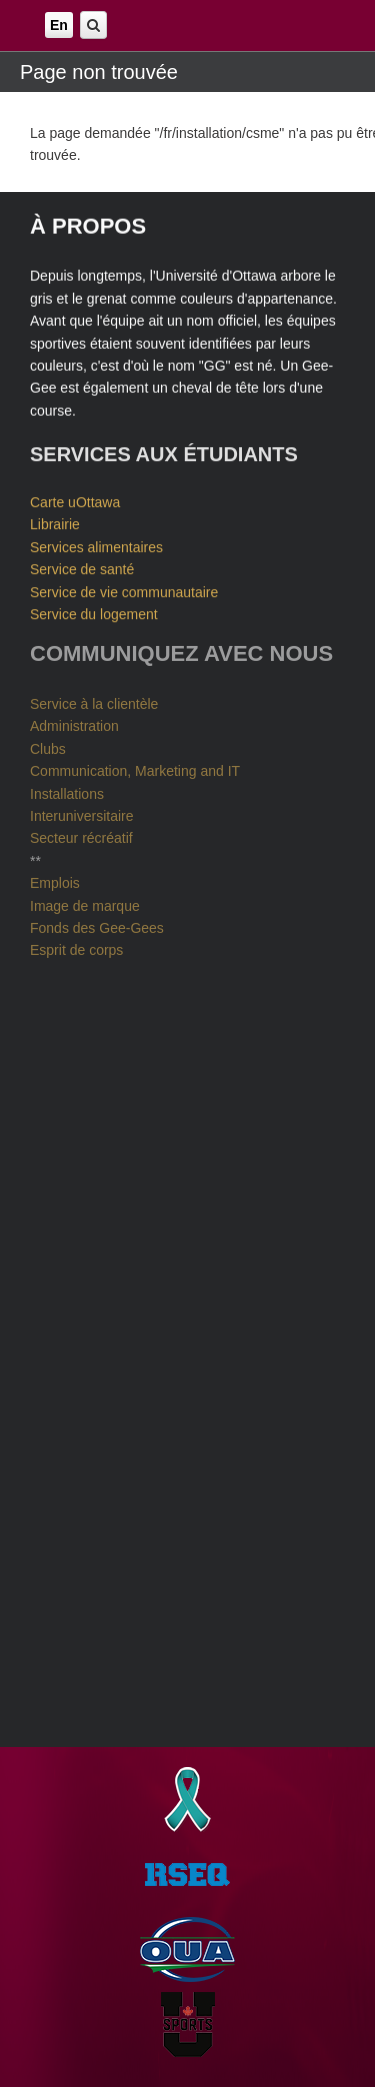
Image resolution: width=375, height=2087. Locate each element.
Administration (74, 724)
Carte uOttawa (75, 501)
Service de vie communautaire (124, 591)
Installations (67, 791)
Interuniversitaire (82, 813)
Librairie (55, 524)
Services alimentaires (96, 546)
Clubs (48, 746)
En (59, 25)
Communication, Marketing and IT (135, 768)
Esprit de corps (76, 947)
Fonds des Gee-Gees (97, 925)
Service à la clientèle (94, 701)
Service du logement (94, 613)
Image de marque (85, 903)
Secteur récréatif (81, 836)
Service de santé (82, 568)
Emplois (55, 880)
